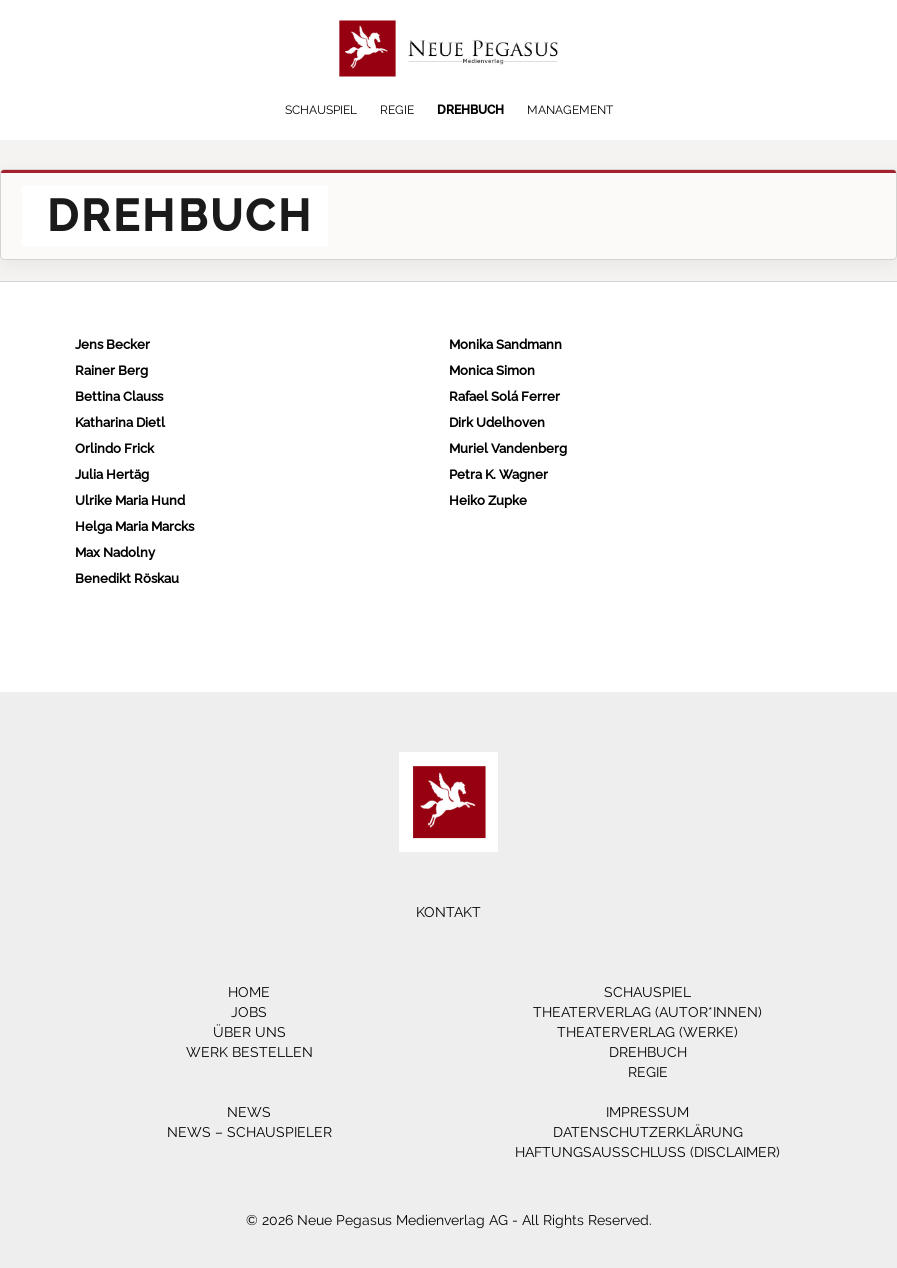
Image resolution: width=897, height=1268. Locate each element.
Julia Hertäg (112, 474)
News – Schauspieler (249, 1132)
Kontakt (448, 912)
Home (249, 992)
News (249, 1112)
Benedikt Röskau (127, 578)
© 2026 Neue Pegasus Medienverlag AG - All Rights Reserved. (449, 1220)
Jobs (249, 1012)
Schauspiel (321, 110)
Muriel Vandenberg (508, 448)
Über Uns (249, 1032)
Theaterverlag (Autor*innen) (647, 1012)
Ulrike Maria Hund (130, 500)
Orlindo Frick (114, 448)
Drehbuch (470, 110)
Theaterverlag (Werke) (647, 1032)
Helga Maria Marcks (134, 526)
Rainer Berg (111, 370)
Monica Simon (492, 370)
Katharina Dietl (120, 422)
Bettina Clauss (119, 396)
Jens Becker (112, 344)
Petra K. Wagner (498, 474)
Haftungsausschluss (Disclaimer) (647, 1152)
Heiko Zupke (488, 500)
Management (570, 110)
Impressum (647, 1112)
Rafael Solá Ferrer (504, 396)
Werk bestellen (249, 1052)
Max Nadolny (115, 552)
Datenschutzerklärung (648, 1132)
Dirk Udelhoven (497, 422)
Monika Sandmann (505, 344)
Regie (397, 110)
